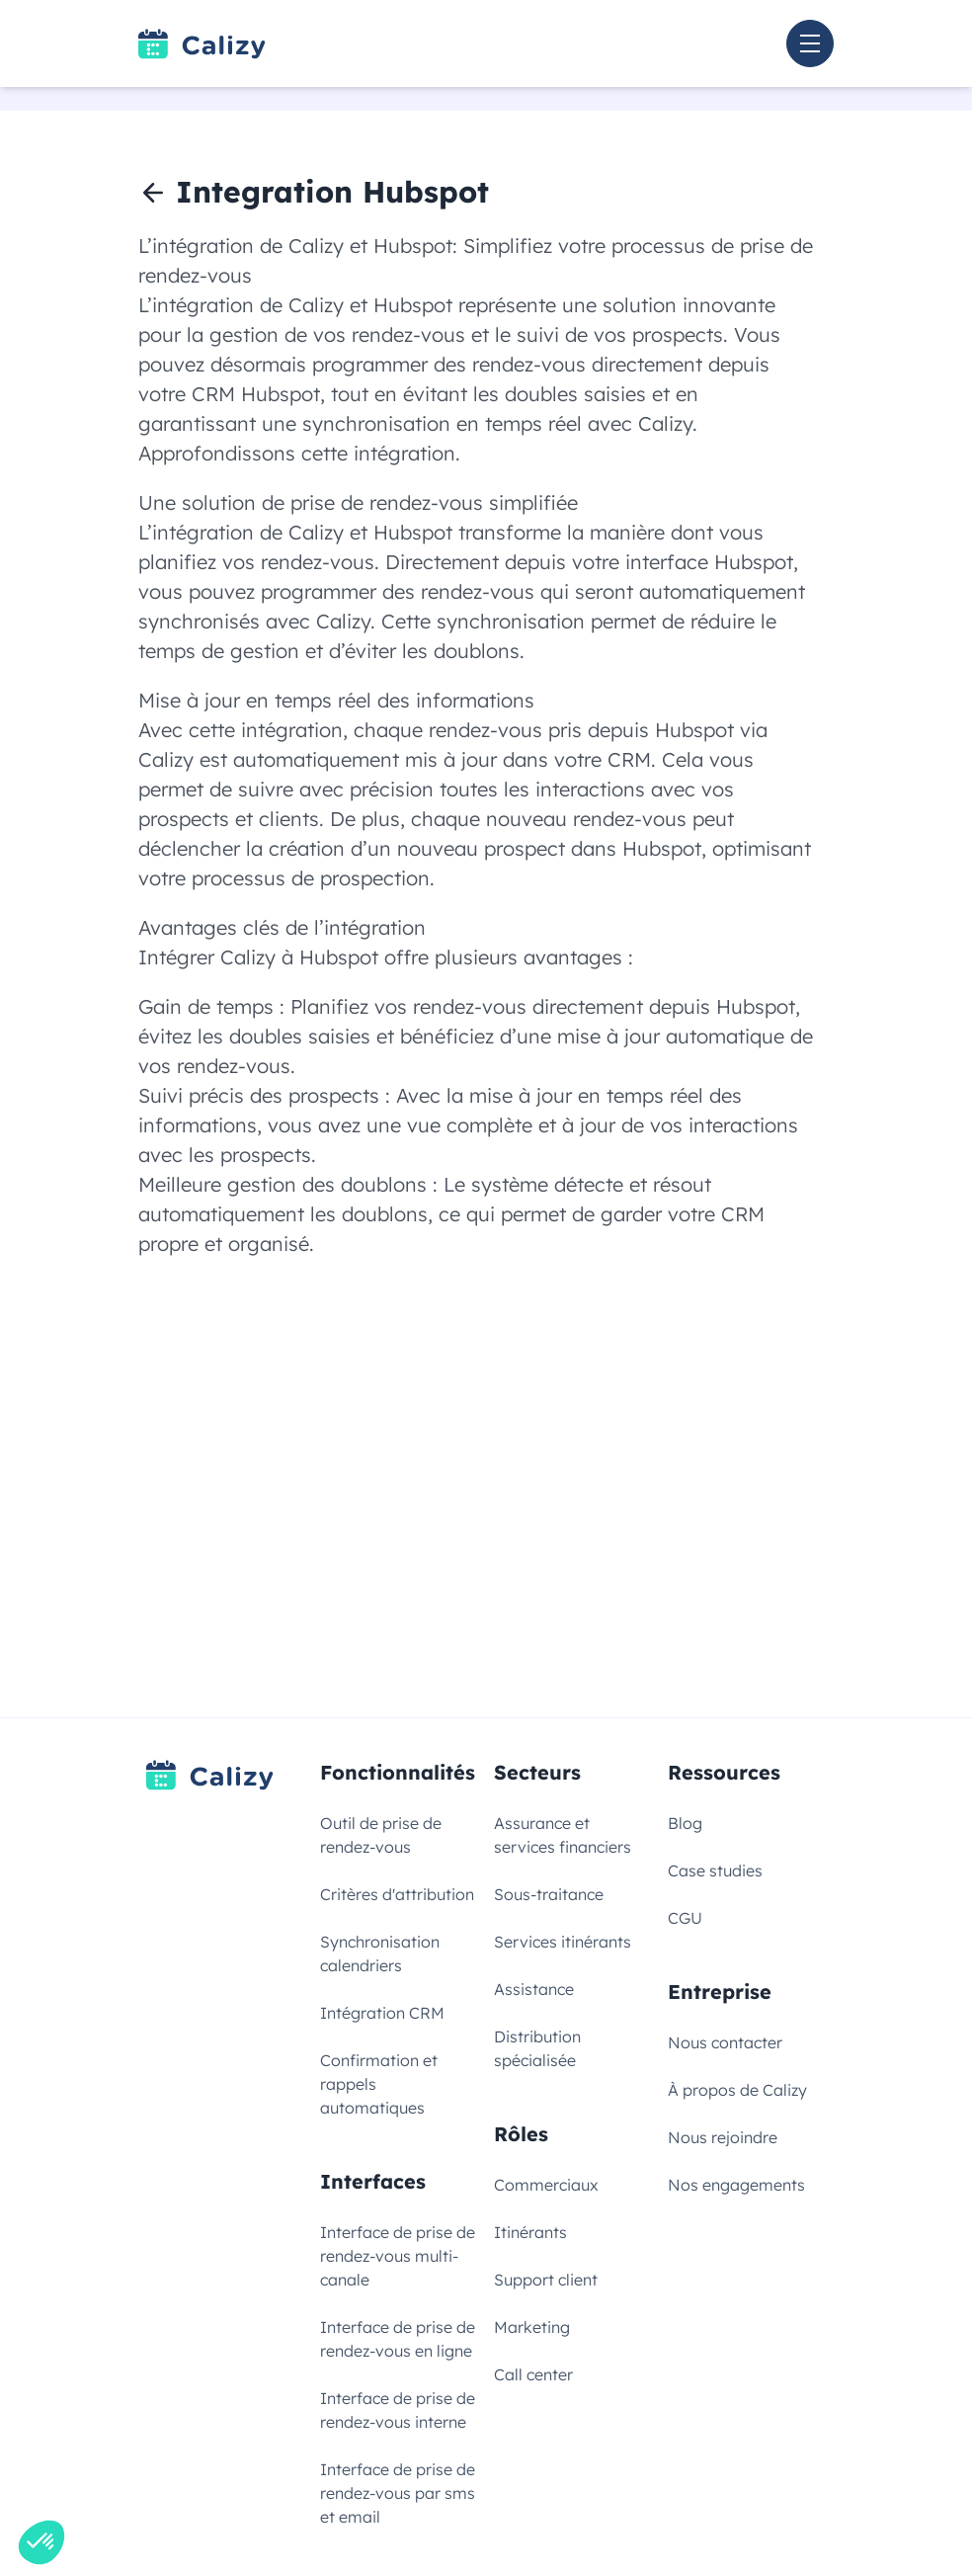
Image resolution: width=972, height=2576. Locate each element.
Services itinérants (562, 1942)
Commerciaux (546, 2185)
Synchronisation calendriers (380, 1953)
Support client (546, 2279)
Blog (685, 1823)
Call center (533, 2374)
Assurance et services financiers (562, 1835)
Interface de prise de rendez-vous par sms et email (397, 2493)
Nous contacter (725, 2042)
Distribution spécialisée (537, 2048)
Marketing (532, 2327)
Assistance (534, 1989)
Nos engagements (736, 2185)
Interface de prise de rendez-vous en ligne (397, 2339)
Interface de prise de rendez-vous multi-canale (397, 2255)
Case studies (715, 1870)
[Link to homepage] (202, 44)
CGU (685, 1918)
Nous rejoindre (722, 2137)
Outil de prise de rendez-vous (381, 1835)
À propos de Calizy (737, 2090)
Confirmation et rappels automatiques (379, 2084)
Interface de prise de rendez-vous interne (397, 2410)
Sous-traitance (549, 1894)
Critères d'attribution (397, 1894)
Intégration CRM (382, 2013)
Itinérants (530, 2232)
